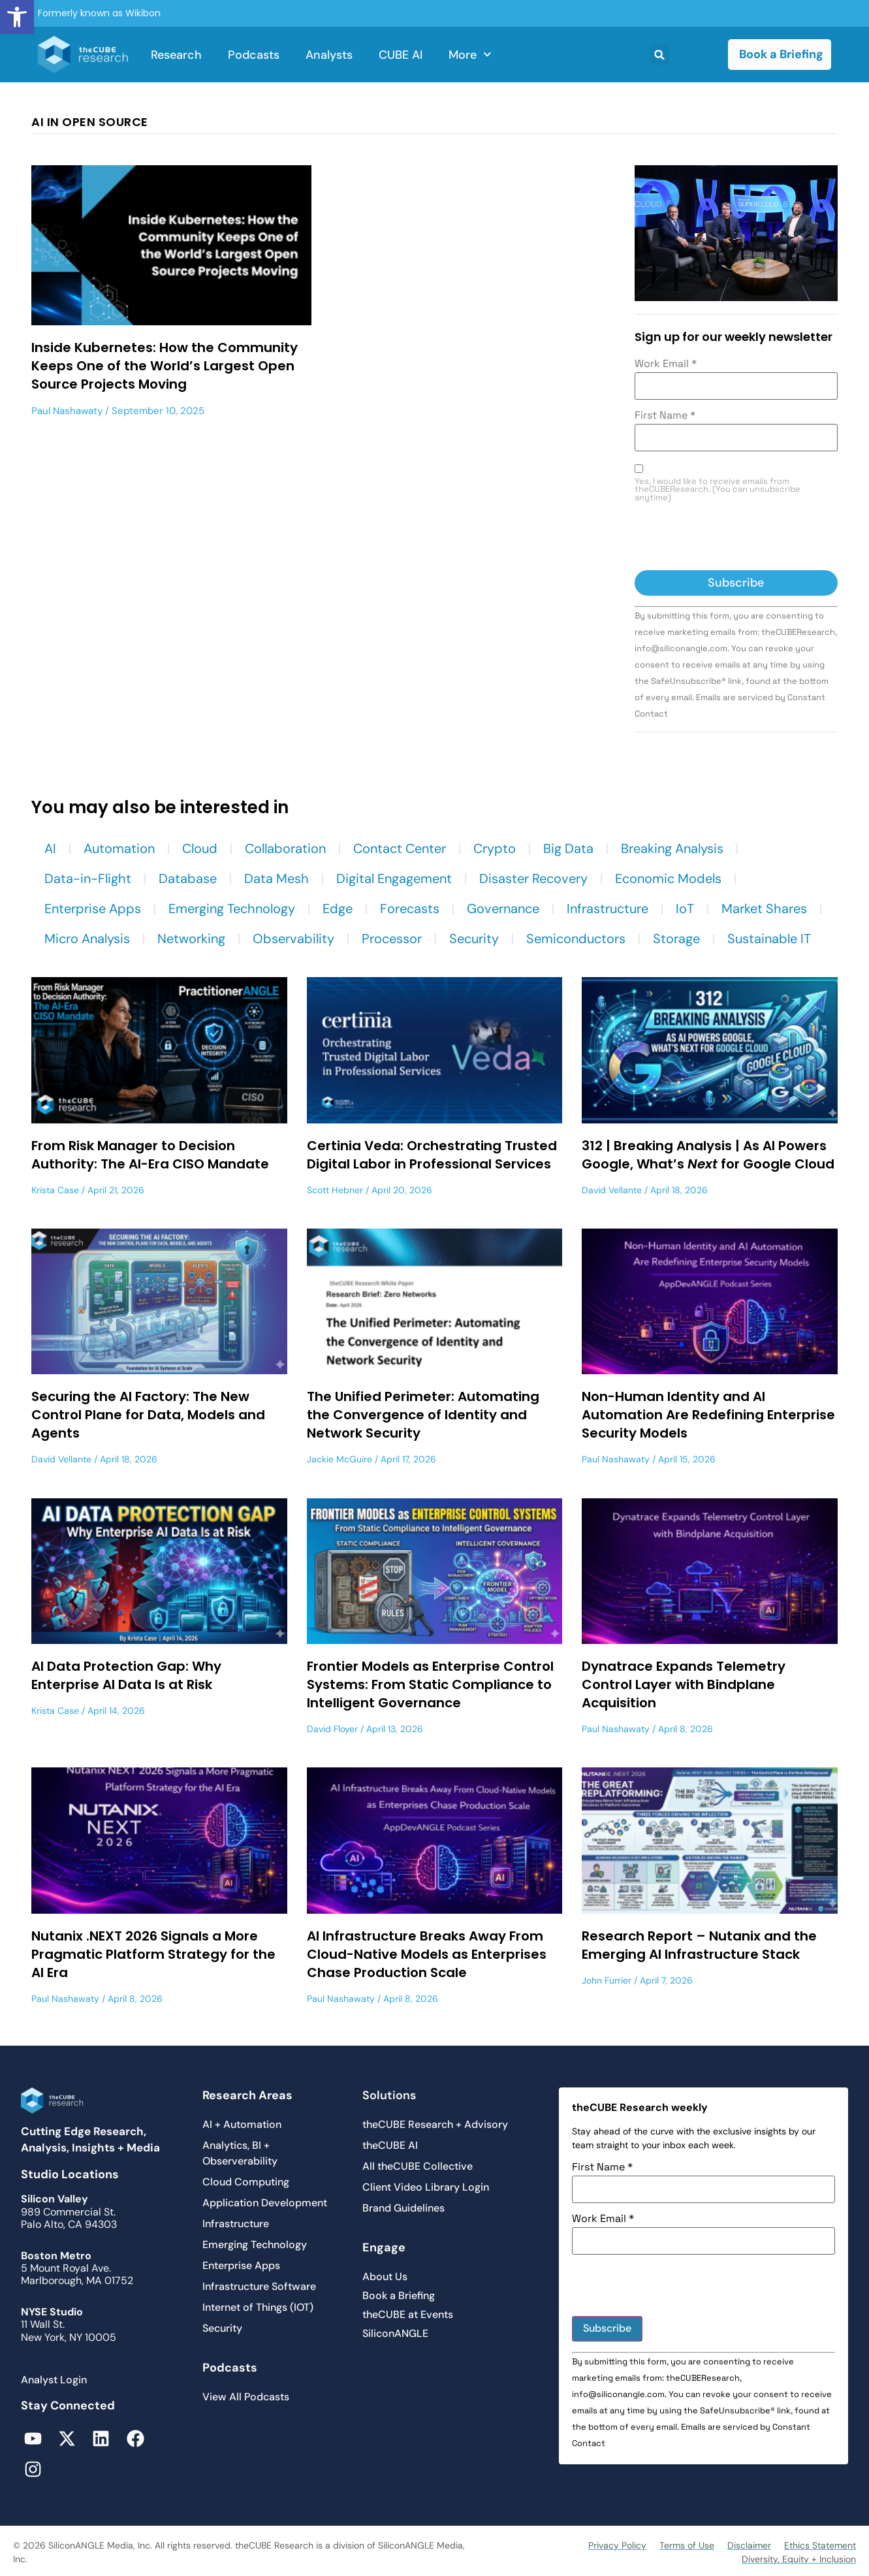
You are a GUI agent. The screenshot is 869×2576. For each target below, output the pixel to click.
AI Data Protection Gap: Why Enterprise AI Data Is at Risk (126, 1675)
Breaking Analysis (672, 848)
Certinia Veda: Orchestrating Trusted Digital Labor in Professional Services (432, 1154)
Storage (676, 938)
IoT (685, 908)
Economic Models (668, 878)
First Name (665, 415)
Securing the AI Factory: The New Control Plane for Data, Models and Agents (148, 1414)
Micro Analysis (87, 938)
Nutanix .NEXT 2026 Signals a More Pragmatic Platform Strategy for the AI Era (153, 1954)
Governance (503, 908)
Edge (338, 908)
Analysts (329, 55)
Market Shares (764, 908)
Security (474, 938)
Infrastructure (607, 908)
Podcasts (253, 55)
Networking (191, 938)
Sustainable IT (769, 938)
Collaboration (285, 848)
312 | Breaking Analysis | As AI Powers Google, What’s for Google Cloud (708, 1154)
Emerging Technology (231, 908)
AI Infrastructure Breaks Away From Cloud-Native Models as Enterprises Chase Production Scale (426, 1954)
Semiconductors (575, 938)
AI (50, 848)
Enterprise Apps (92, 908)
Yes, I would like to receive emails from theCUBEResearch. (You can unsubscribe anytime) (717, 489)
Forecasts (409, 908)
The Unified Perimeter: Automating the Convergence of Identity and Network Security (423, 1414)
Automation (119, 848)
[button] (17, 17)
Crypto (494, 848)
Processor (392, 938)
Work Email (666, 364)
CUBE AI (400, 55)
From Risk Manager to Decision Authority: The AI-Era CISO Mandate (150, 1154)
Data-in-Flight (87, 878)
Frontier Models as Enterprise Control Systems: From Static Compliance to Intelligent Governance (430, 1684)
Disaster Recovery (533, 878)
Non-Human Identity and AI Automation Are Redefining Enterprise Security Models (708, 1414)
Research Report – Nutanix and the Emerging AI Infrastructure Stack (699, 1945)
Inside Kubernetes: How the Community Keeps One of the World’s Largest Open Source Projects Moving (164, 365)
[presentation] (734, 538)
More (470, 54)
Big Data (568, 848)
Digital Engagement (394, 878)
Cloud (199, 848)
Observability (293, 938)
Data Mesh (276, 878)
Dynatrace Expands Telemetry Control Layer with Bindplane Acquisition (683, 1684)
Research (176, 55)
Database (188, 878)
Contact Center (399, 848)
